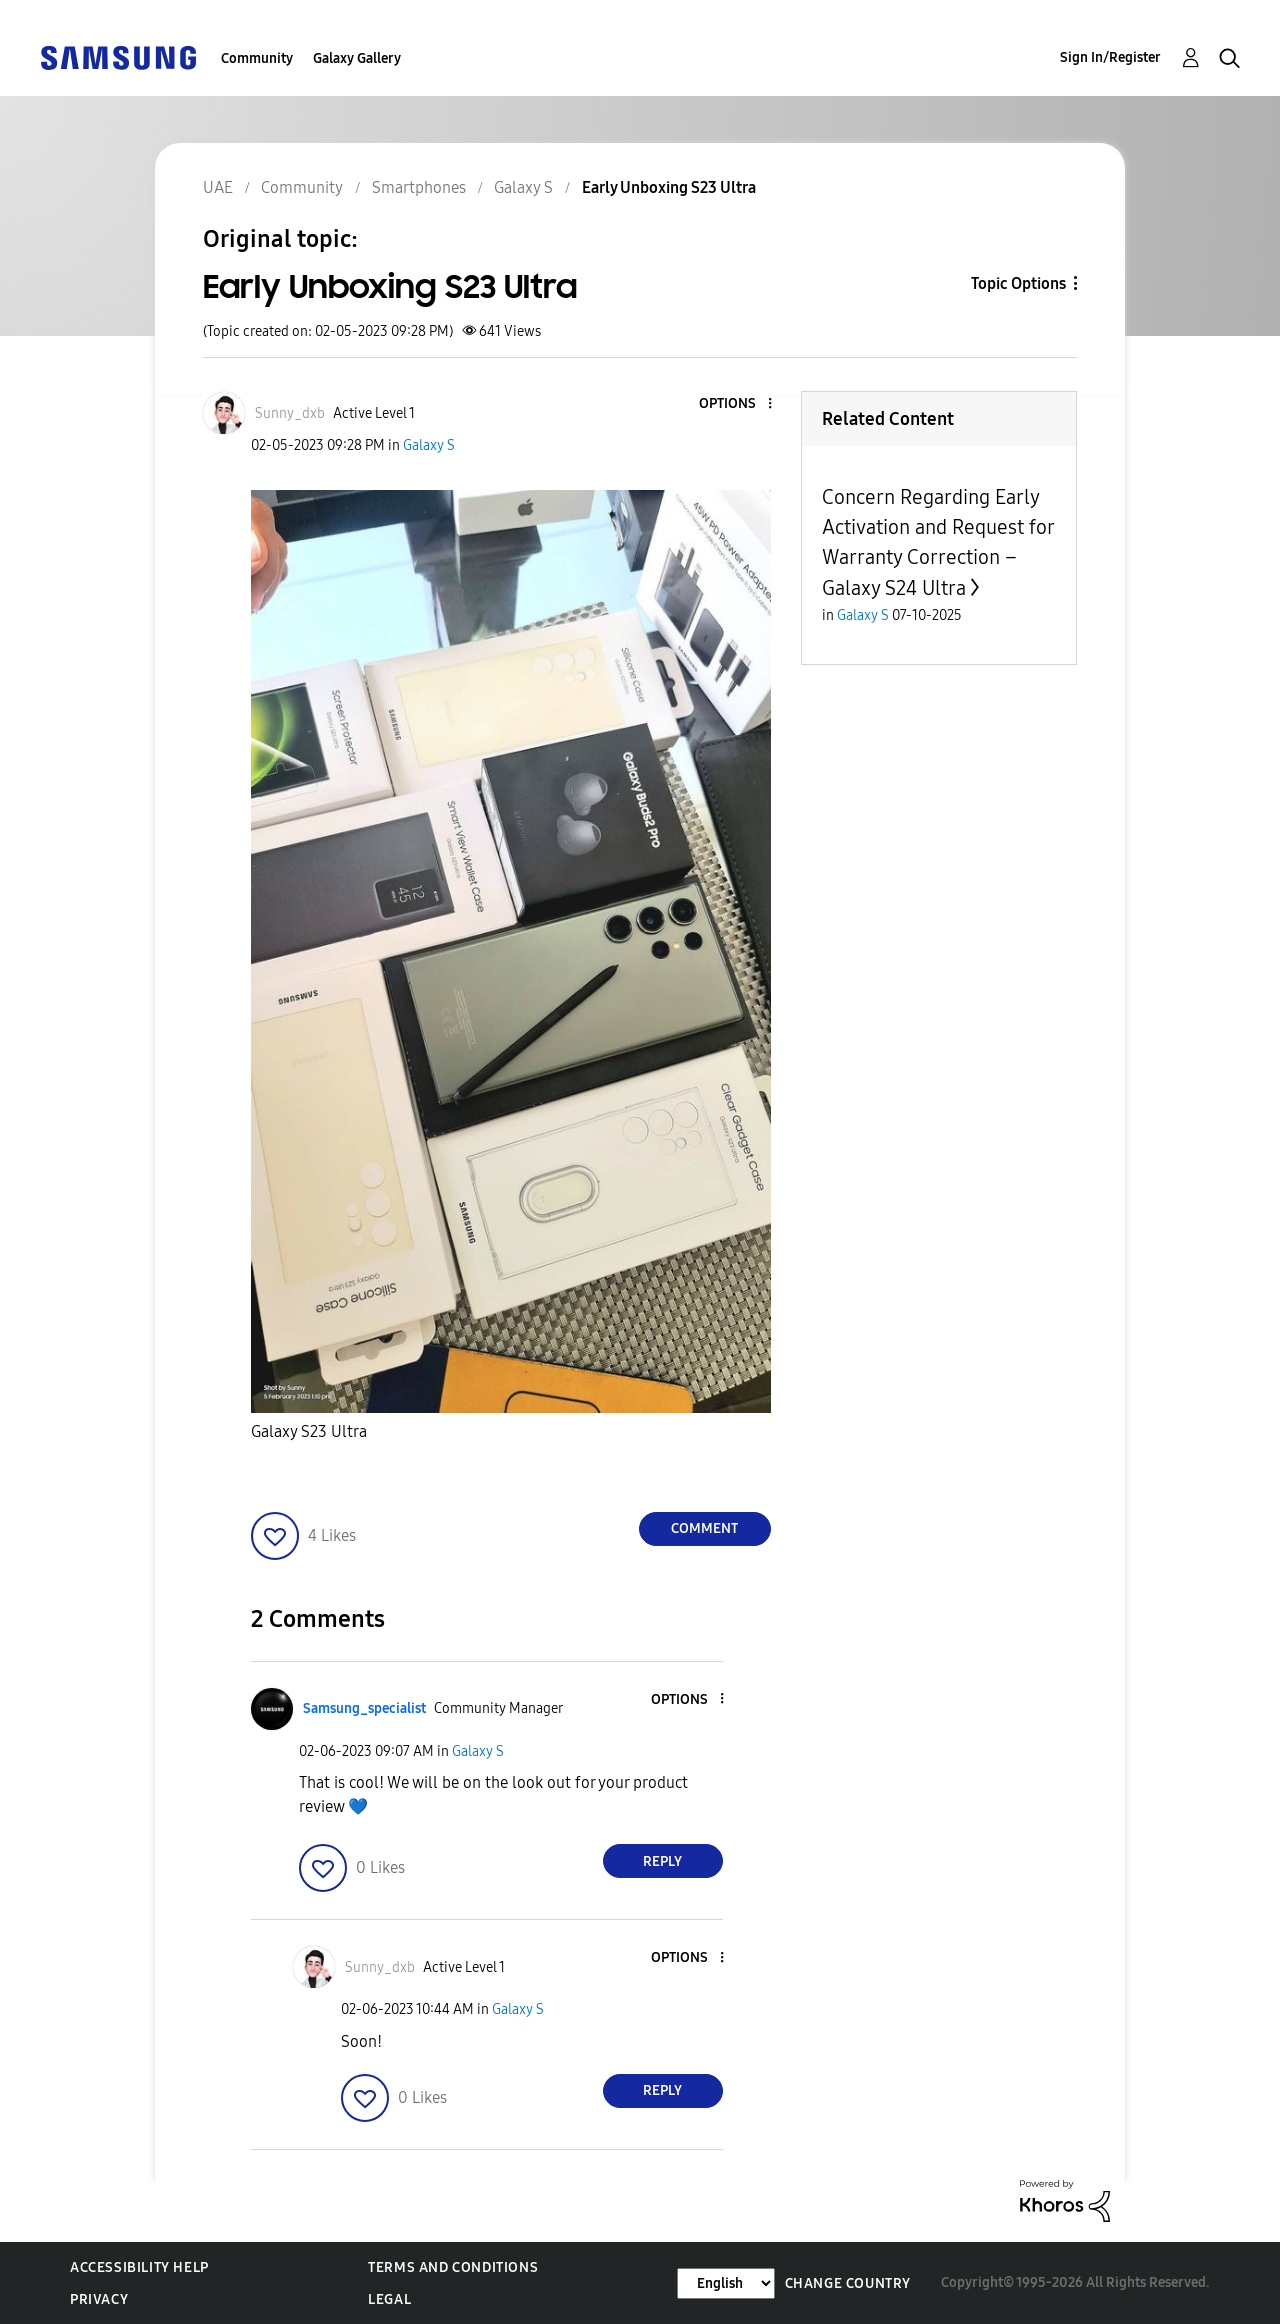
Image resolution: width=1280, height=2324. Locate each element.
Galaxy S (429, 445)
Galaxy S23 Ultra (309, 1431)
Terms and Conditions (453, 2267)
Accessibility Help (139, 2267)
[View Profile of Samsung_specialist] (364, 1708)
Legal (389, 2299)
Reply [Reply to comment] (662, 1861)
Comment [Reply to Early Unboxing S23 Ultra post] (704, 1528)
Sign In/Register (1110, 57)
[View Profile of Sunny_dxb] (290, 413)
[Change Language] (726, 2283)
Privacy (99, 2299)
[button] (736, 404)
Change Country (848, 2283)
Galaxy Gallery (357, 58)
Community (257, 58)
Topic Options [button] (1018, 283)
